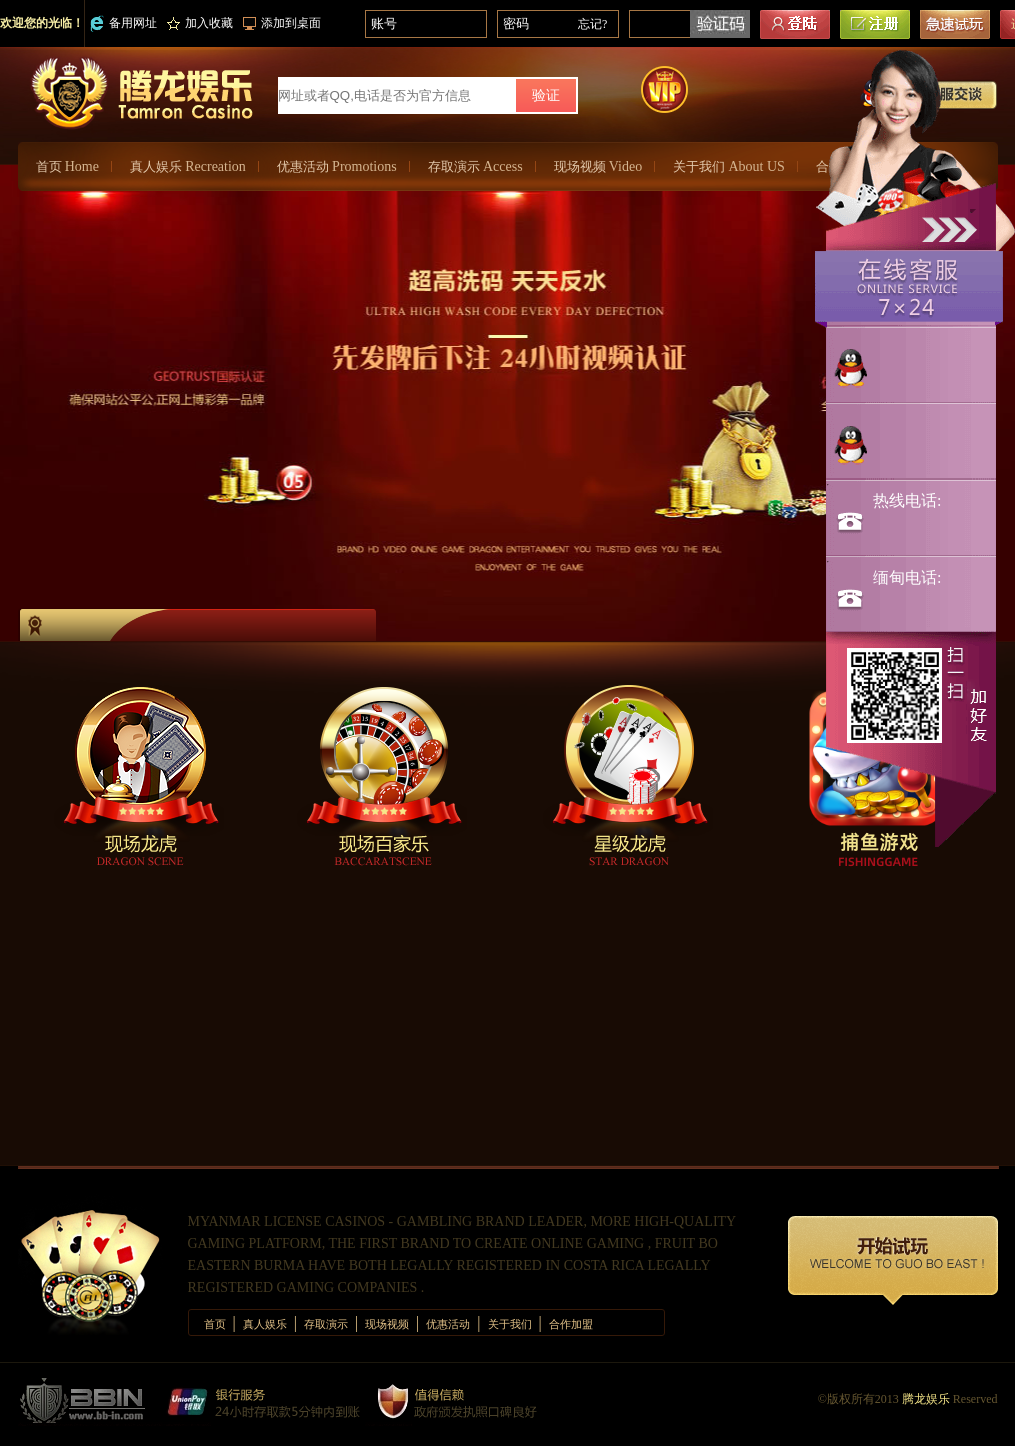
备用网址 (123, 23)
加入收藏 (200, 23)
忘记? (592, 24)
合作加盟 (571, 1324)
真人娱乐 (188, 166)
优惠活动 (337, 166)
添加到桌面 (282, 23)
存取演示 (475, 166)
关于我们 (729, 166)
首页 (67, 166)
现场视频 (598, 166)
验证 (546, 95)
